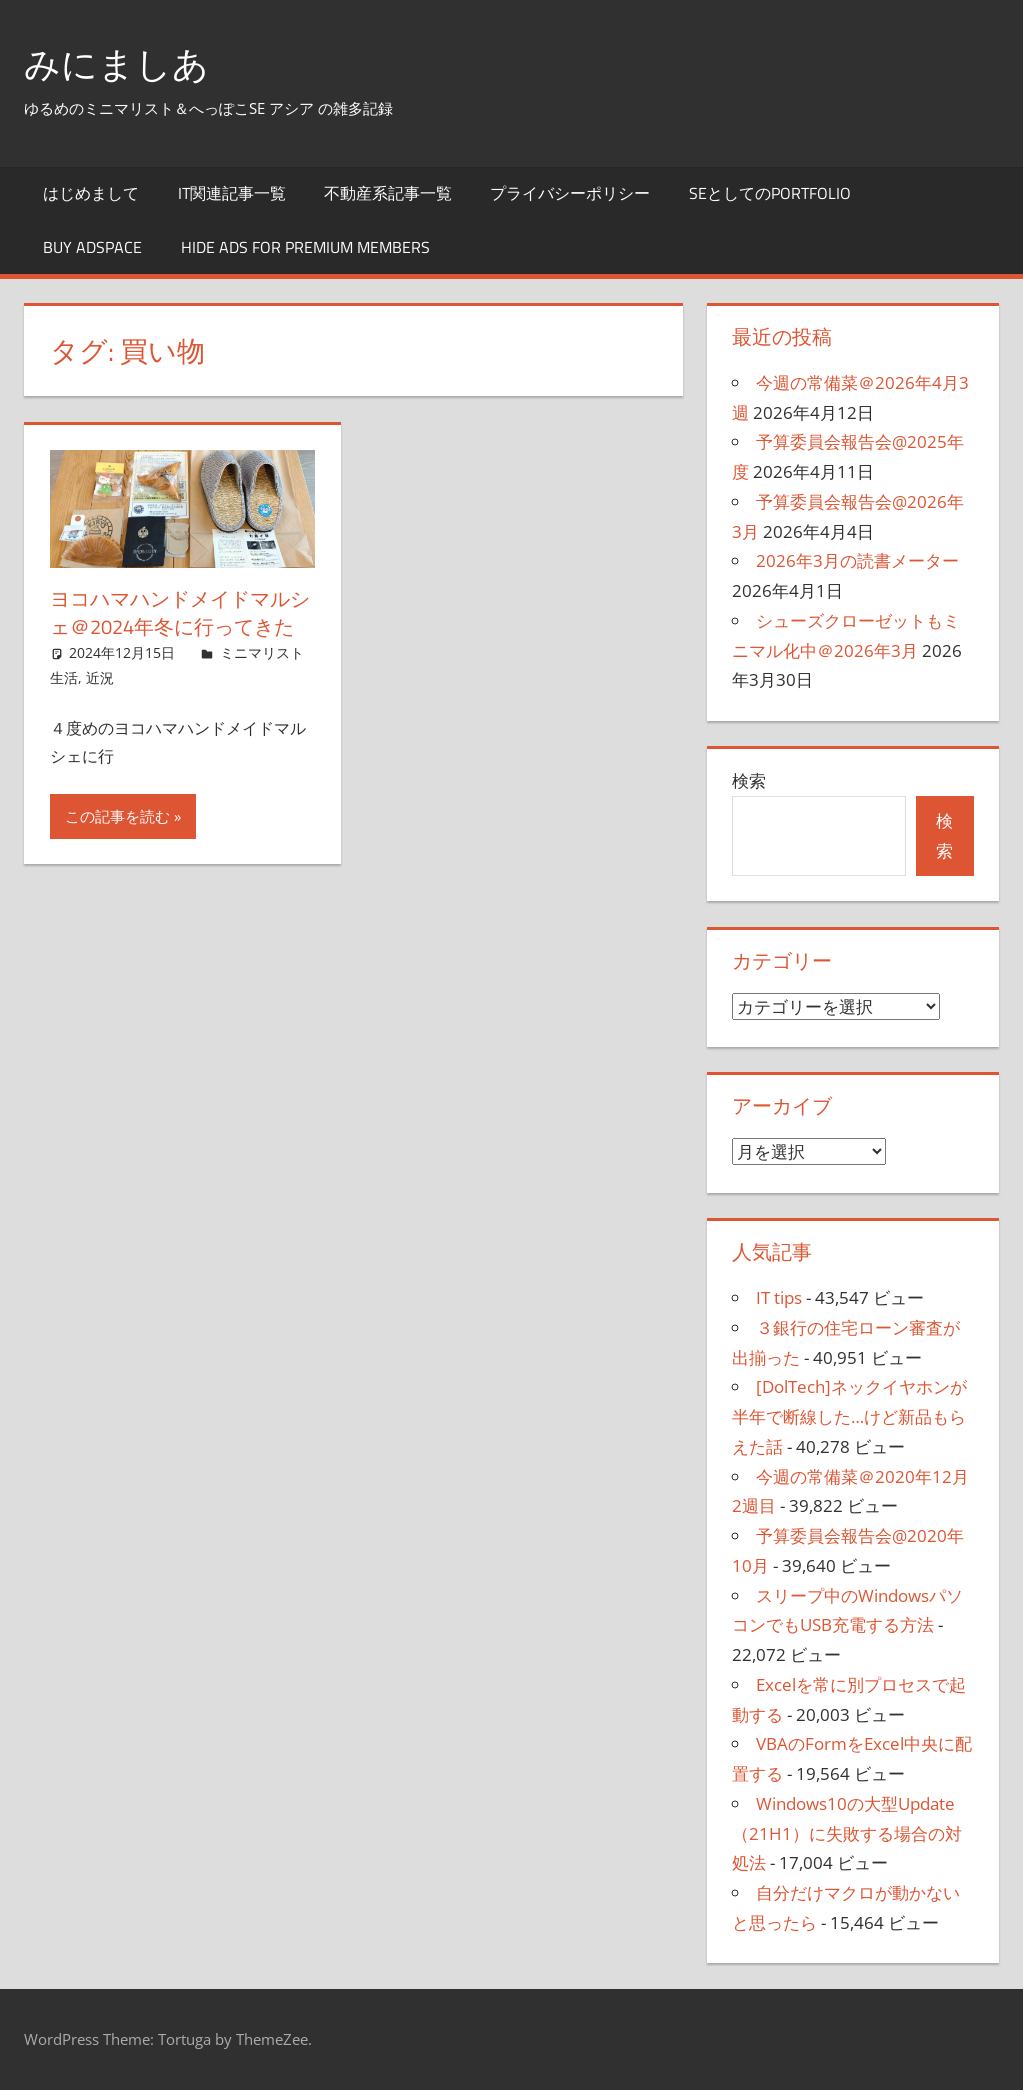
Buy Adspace (92, 247)
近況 (100, 677)
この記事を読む (117, 816)
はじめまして (91, 193)
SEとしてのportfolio (770, 193)
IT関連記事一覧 (232, 193)
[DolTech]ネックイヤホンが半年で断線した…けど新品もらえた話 (849, 1416)
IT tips (779, 1297)
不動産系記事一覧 (388, 193)
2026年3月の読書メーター (857, 560)
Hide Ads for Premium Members (305, 247)
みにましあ (116, 63)
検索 (749, 780)
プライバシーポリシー (570, 193)
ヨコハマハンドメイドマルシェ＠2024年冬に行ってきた (180, 612)
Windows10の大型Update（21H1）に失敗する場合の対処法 (847, 1833)
